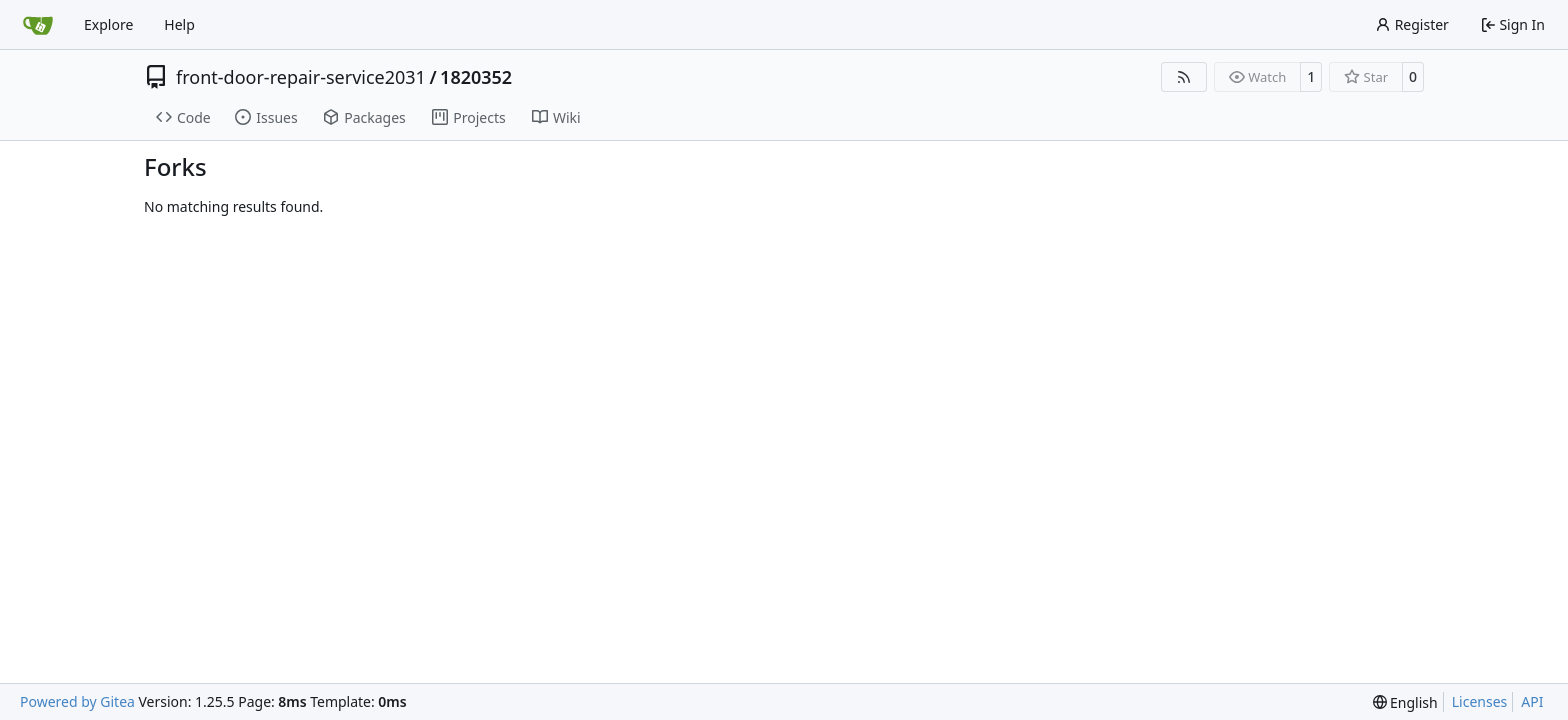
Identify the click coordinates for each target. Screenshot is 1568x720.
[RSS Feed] (1184, 77)
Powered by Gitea (77, 701)
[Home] (38, 25)
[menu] (1405, 702)
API (1532, 701)
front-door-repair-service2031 (301, 77)
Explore (108, 24)
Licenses (1480, 701)
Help (179, 24)
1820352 (476, 77)
